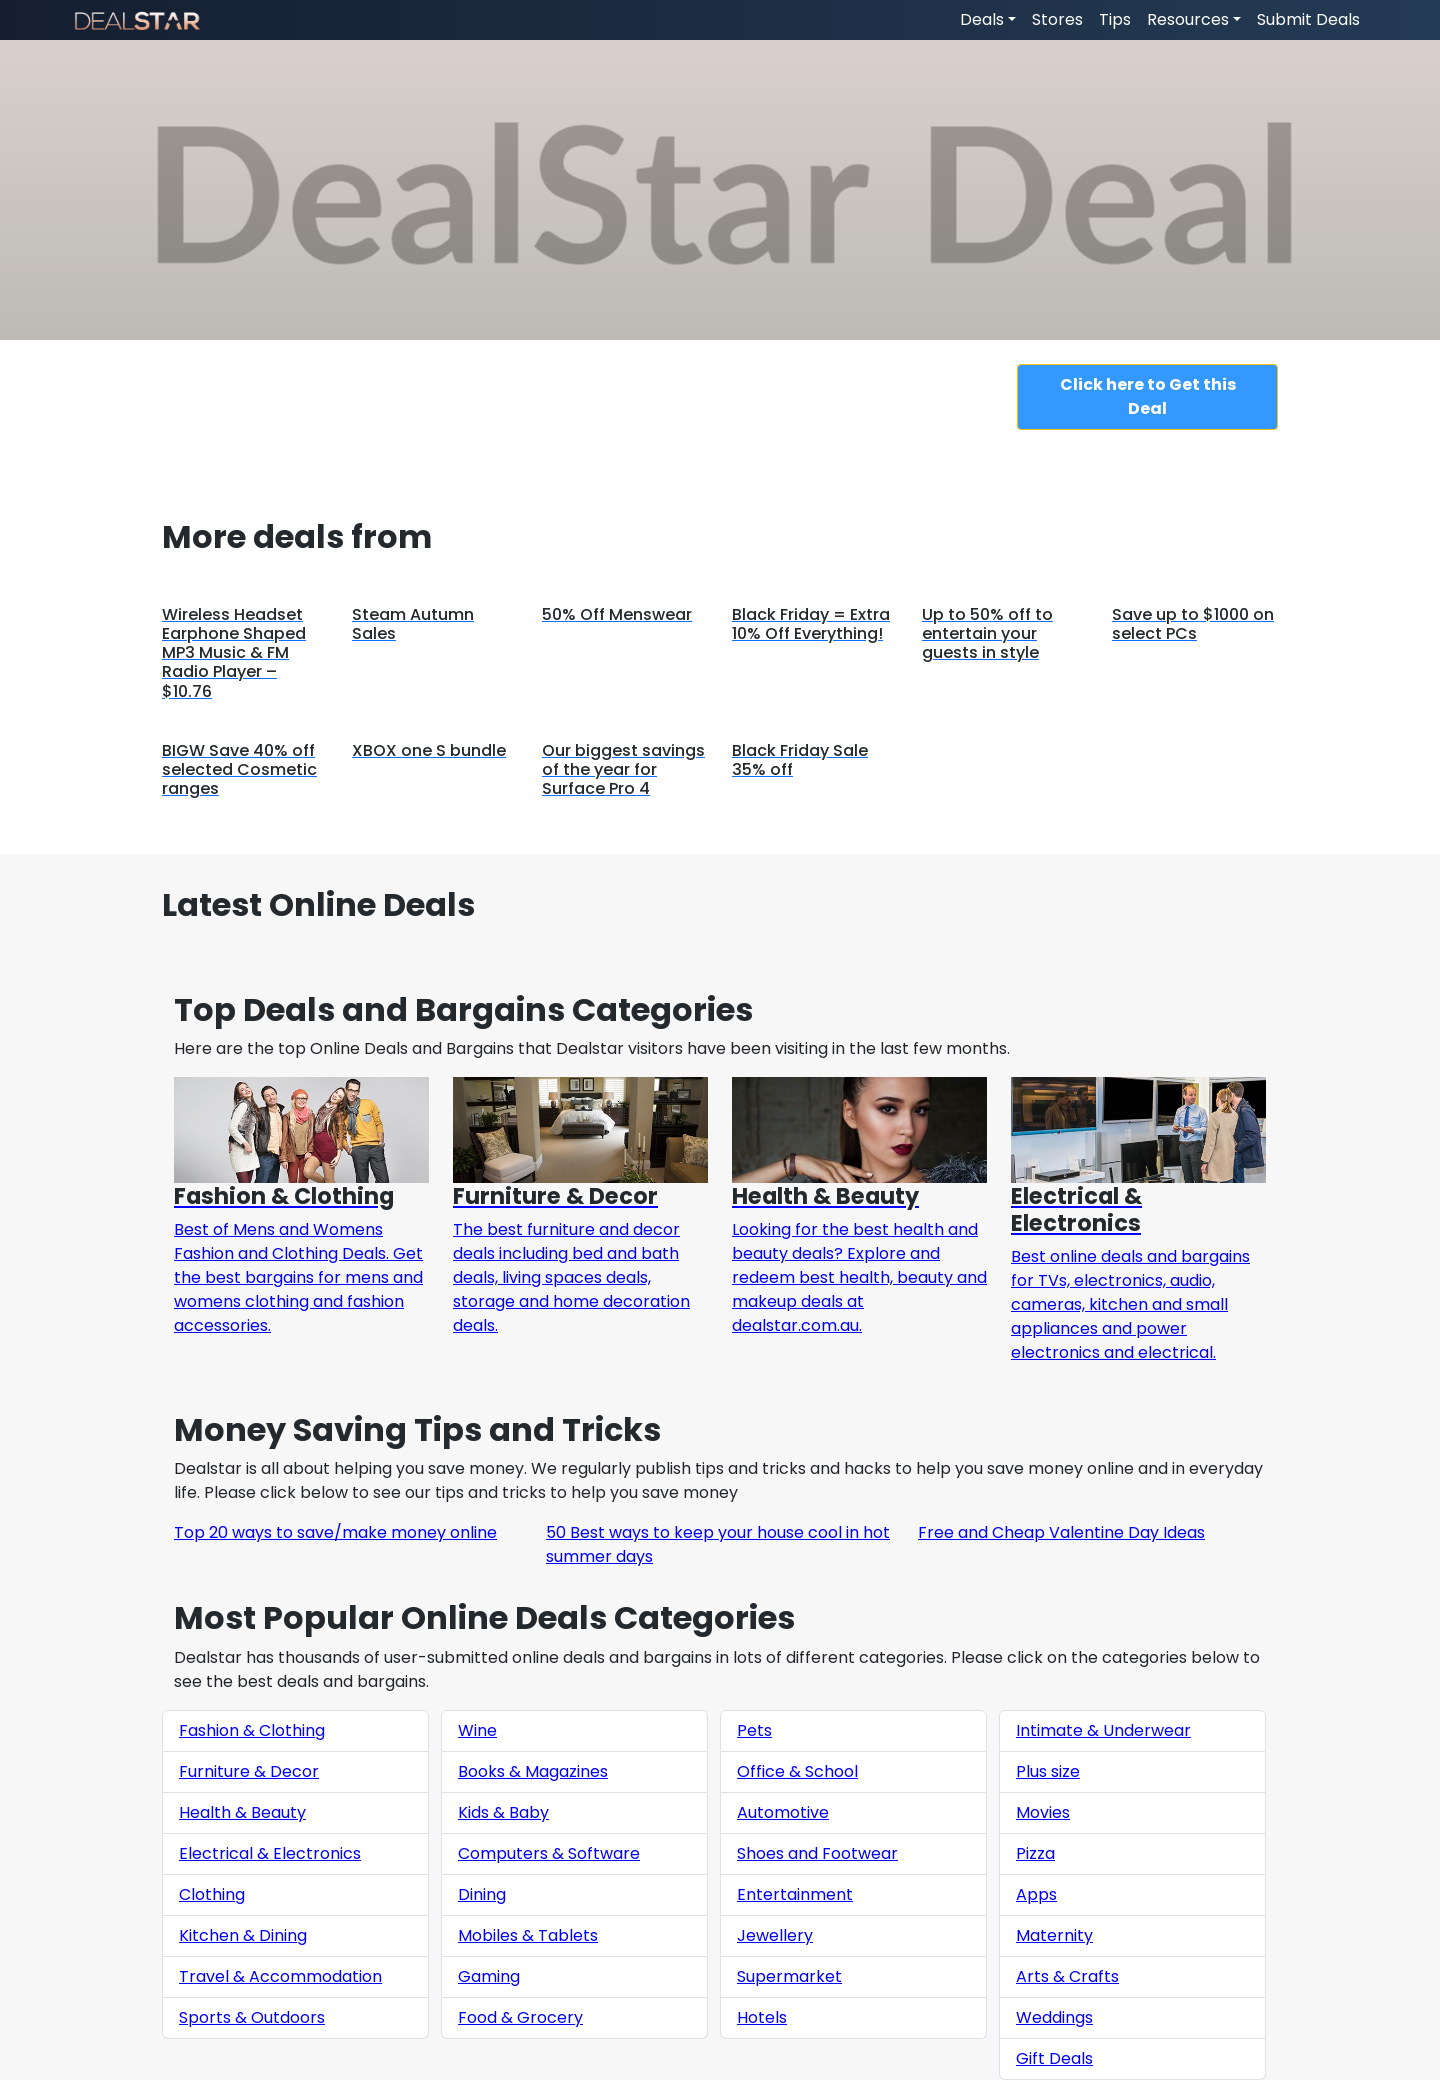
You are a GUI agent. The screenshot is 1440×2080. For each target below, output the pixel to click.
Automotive (783, 1812)
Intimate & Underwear (1103, 1730)
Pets (754, 1730)
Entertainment (795, 1894)
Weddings (1054, 2017)
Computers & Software (549, 1853)
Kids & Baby (503, 1812)
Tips (1115, 19)
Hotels (762, 2017)
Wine (477, 1730)
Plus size (1048, 1771)
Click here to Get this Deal (1148, 396)
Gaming (489, 1976)
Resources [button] (1188, 19)
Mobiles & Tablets (528, 1935)
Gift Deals (1054, 2058)
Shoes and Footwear (817, 1853)
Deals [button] (982, 19)
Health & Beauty (242, 1812)
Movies (1043, 1812)
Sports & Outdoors (252, 2017)
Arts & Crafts (1067, 1976)
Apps (1036, 1894)
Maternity (1054, 1935)
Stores (1057, 19)
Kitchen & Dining (243, 1935)
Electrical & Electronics (270, 1853)
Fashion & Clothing (252, 1730)
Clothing (212, 1894)
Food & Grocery (520, 2017)
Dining (482, 1894)
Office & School (797, 1771)
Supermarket (789, 1976)
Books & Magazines (533, 1771)
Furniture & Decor (249, 1771)
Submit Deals (1308, 19)
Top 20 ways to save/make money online (335, 1532)
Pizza (1035, 1853)
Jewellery (775, 1935)
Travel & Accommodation (280, 1976)
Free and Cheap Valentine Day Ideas (1061, 1532)
